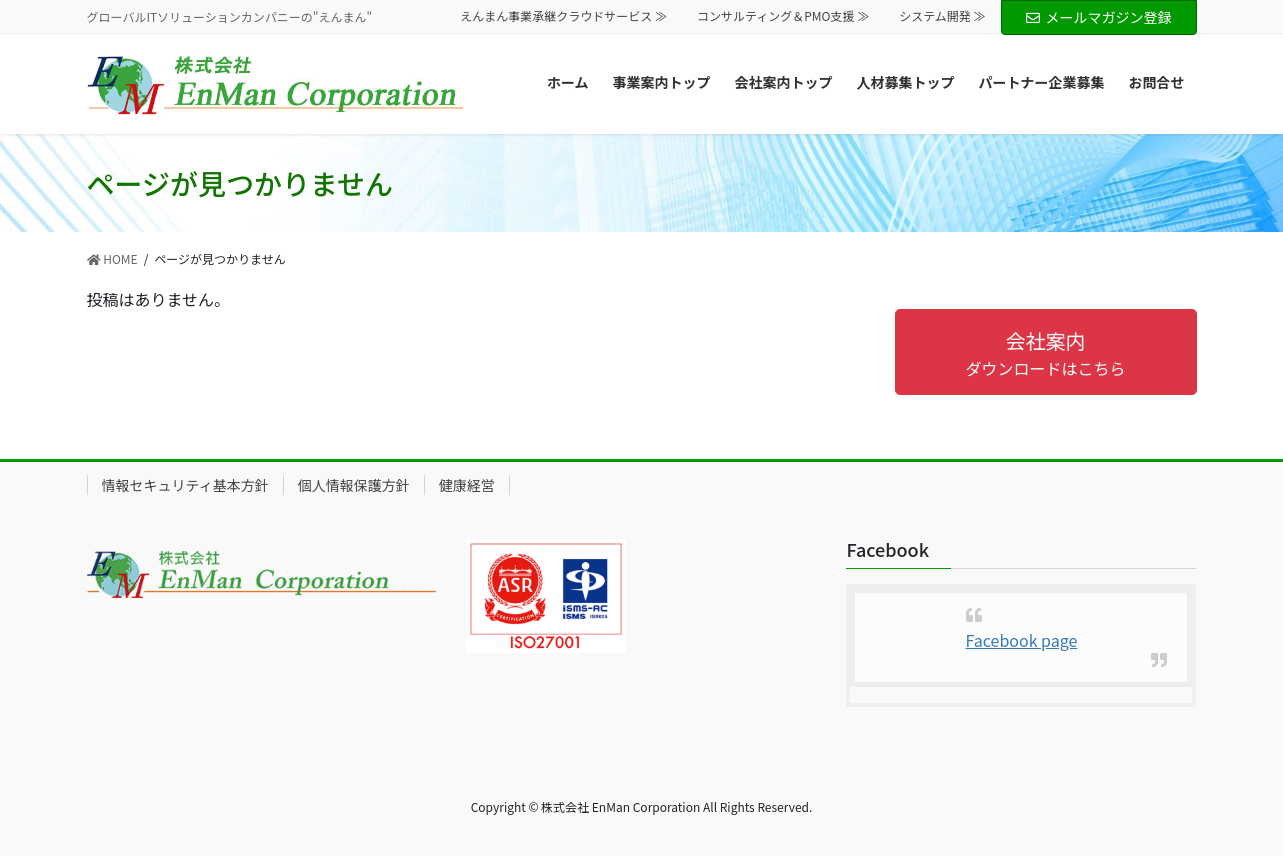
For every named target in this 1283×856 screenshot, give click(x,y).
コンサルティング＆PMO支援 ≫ (783, 16)
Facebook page (1022, 640)
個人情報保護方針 (354, 485)
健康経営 (467, 485)
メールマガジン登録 (1099, 17)
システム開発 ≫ (942, 16)
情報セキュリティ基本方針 (185, 485)
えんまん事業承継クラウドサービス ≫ (563, 16)
